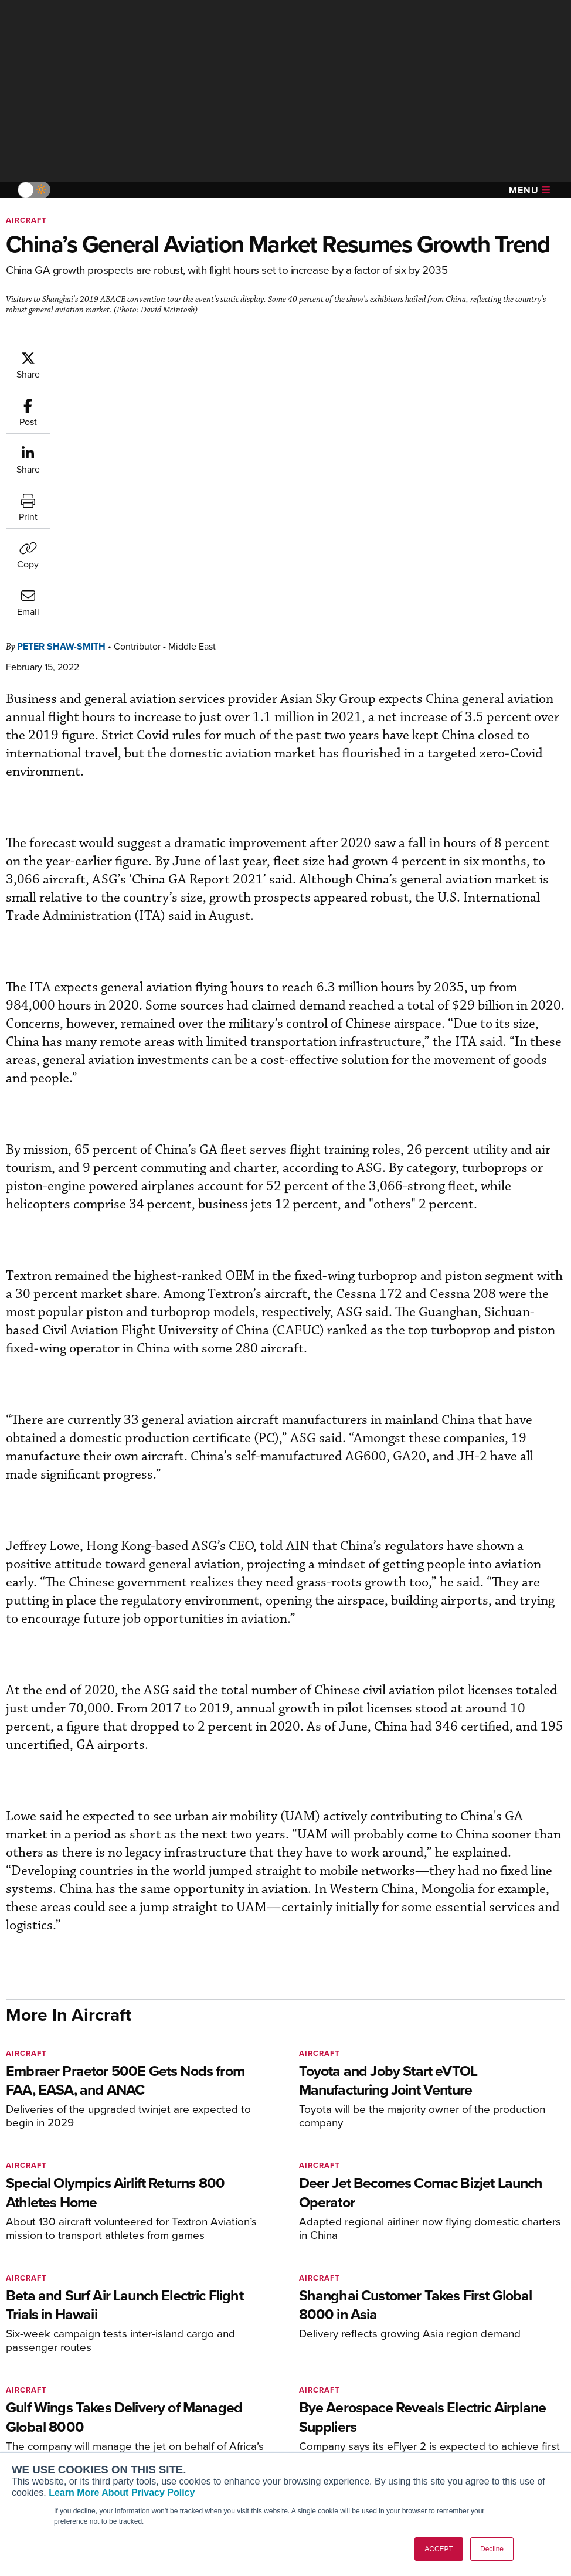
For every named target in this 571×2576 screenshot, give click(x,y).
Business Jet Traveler (62, 2444)
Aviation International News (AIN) (68, 2407)
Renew (172, 2418)
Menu (529, 190)
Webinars (321, 2450)
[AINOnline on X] (56, 2332)
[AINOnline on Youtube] (32, 2332)
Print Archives (330, 2386)
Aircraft (26, 220)
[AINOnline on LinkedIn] (78, 2332)
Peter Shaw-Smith (131, 356)
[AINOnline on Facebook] (9, 2332)
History (461, 2418)
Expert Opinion (332, 2402)
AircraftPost (45, 2428)
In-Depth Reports (336, 2418)
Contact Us (469, 2434)
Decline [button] (492, 2549)
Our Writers (470, 2402)
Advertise (473, 2450)
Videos (317, 2434)
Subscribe (177, 2386)
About (459, 2386)
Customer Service (192, 2402)
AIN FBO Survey (52, 2386)
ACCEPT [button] (438, 2549)
